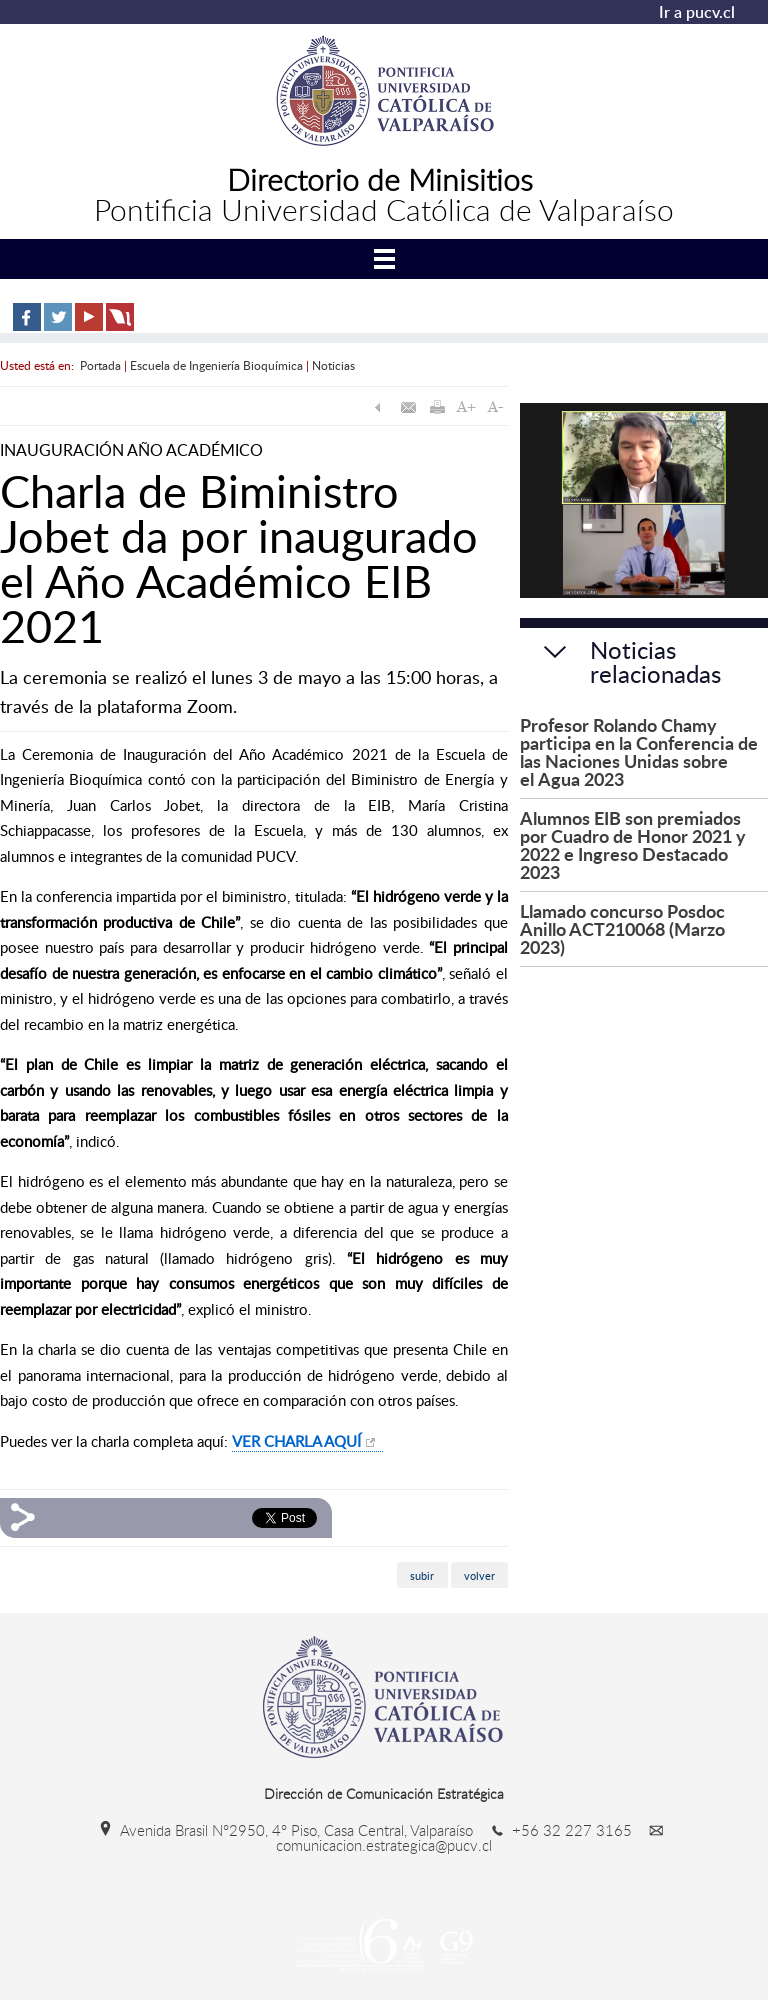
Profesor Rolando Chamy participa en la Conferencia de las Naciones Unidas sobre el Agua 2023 (639, 751)
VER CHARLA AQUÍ (296, 1441)
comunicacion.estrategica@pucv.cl (472, 1838)
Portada (100, 365)
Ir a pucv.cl (697, 12)
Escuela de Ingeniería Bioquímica (216, 365)
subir (422, 1575)
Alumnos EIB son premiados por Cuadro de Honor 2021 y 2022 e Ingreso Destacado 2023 (633, 844)
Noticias (333, 365)
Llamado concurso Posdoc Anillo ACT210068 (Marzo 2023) (622, 928)
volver (479, 1575)
